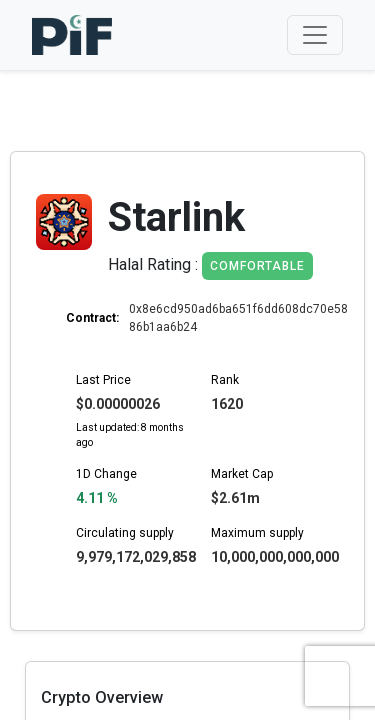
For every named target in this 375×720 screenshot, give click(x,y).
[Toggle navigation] (315, 35)
